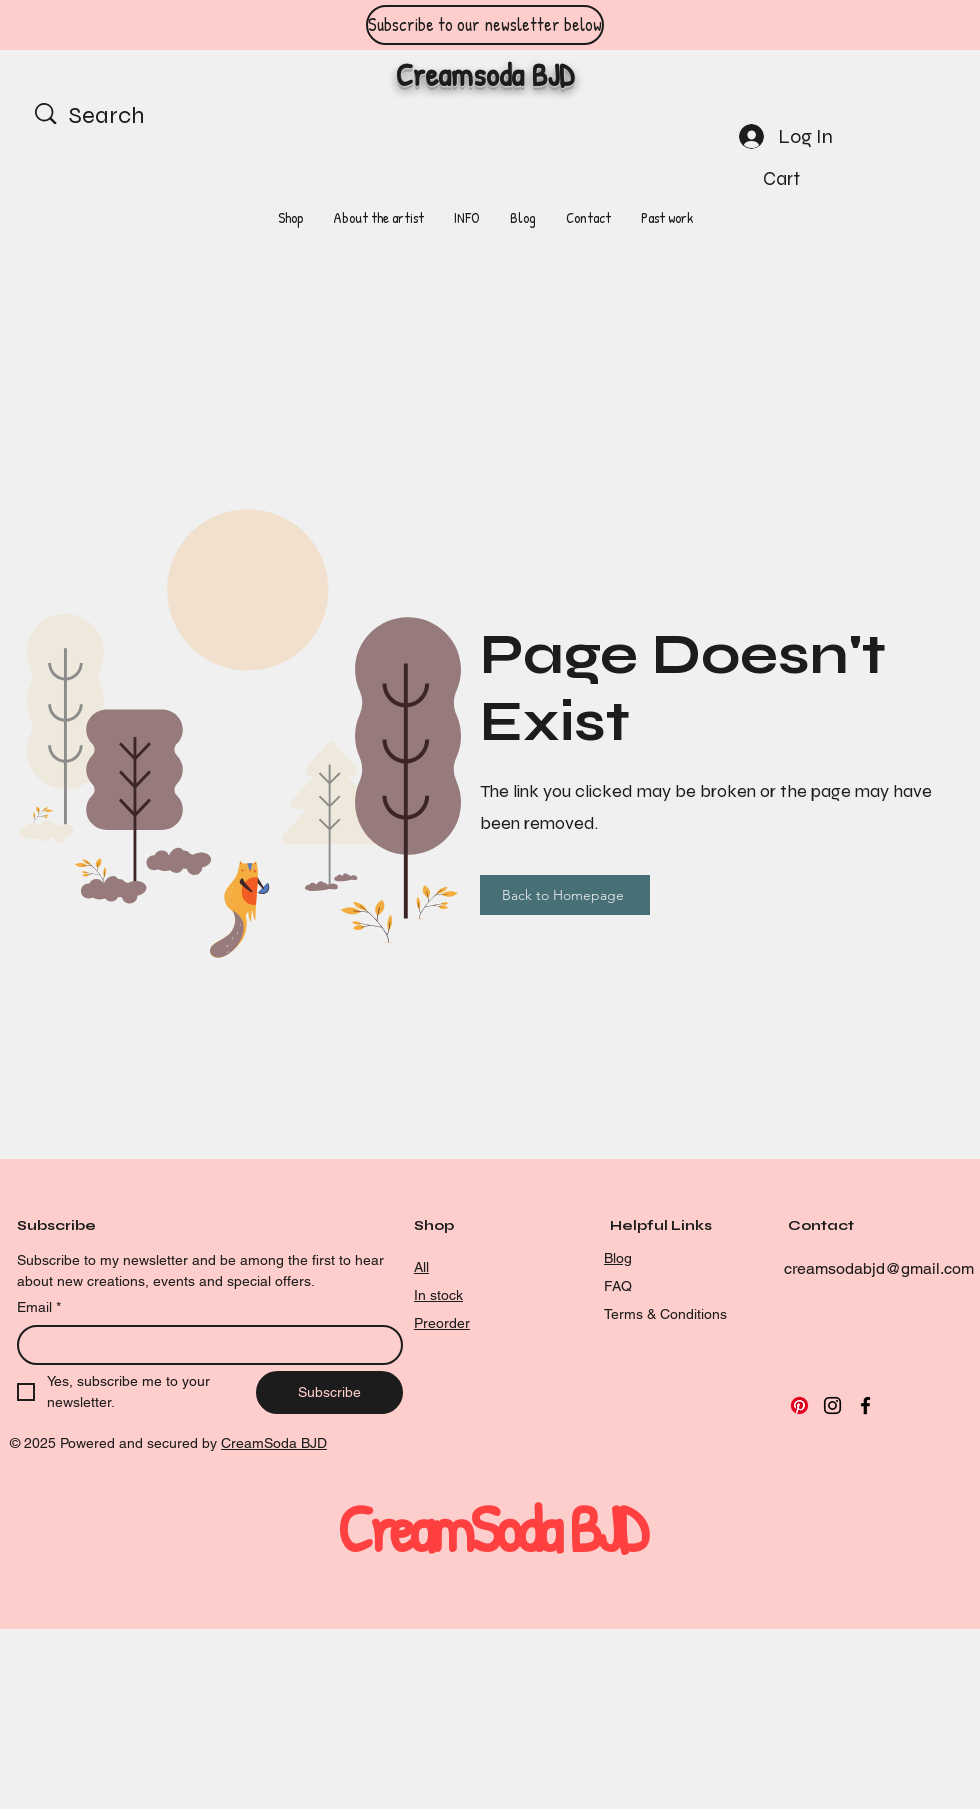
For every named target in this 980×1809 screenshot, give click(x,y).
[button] (797, 179)
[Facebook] (865, 1405)
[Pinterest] (799, 1405)
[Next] (875, 25)
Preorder (442, 1323)
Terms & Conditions (665, 1314)
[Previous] (105, 25)
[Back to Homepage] (565, 895)
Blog (618, 1258)
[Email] (204, 1345)
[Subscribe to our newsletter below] (485, 25)
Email (39, 1308)
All (421, 1267)
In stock (438, 1295)
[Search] (132, 116)
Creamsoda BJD (485, 74)
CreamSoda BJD (274, 1443)
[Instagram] (832, 1405)
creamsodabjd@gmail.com (879, 1268)
